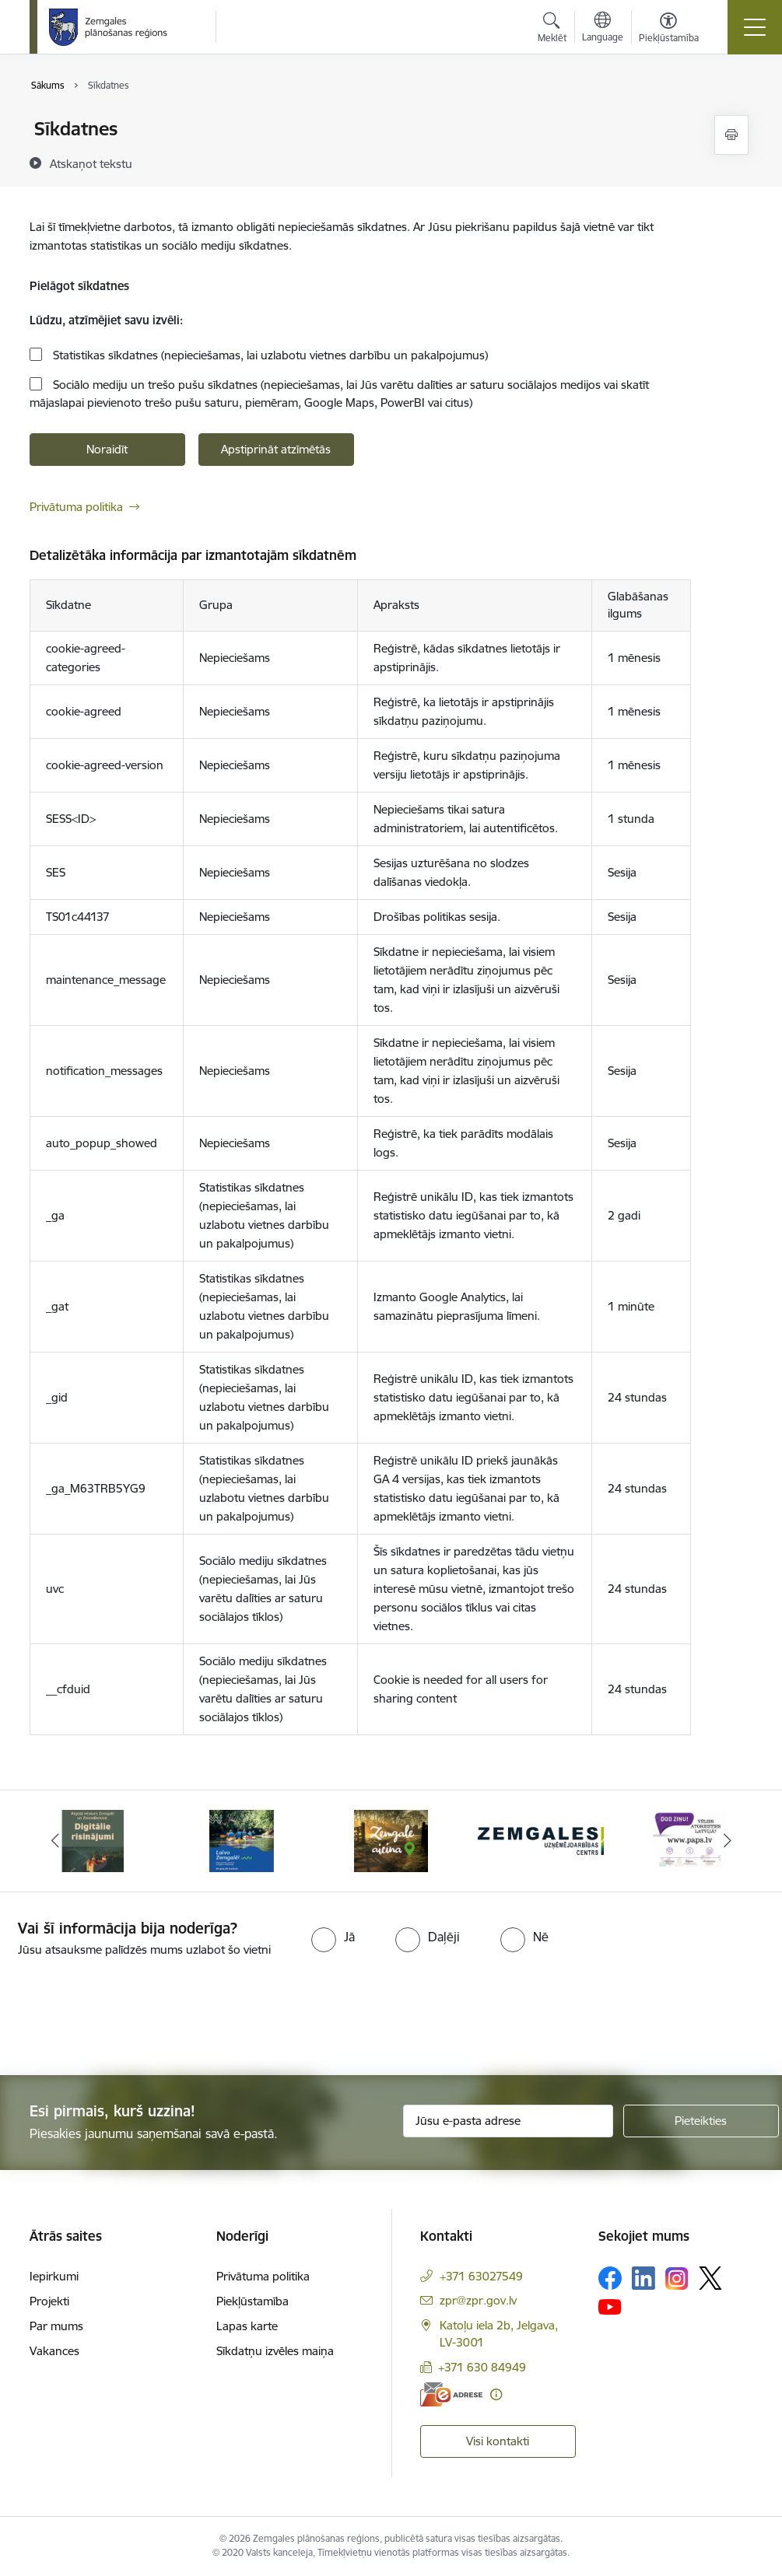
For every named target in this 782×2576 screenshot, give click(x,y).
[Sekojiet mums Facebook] (610, 2278)
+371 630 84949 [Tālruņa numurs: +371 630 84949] (482, 2367)
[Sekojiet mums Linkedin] (643, 2278)
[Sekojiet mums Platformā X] (710, 2278)
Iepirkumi (54, 2276)
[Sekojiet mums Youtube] (610, 2306)
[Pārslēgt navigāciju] (755, 27)
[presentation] (130, 2017)
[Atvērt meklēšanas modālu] (552, 29)
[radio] (333, 1936)
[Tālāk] (727, 1841)
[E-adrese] (451, 2394)
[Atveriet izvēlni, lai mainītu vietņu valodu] (602, 29)
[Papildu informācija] (496, 2394)
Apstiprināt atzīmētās (276, 449)
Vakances (54, 2350)
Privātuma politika (76, 506)
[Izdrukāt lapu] (731, 135)
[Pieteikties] (701, 2121)
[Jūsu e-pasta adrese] (508, 2121)
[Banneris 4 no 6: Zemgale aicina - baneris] (540, 1839)
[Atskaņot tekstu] (91, 163)
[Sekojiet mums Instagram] (677, 2278)
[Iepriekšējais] (55, 1841)
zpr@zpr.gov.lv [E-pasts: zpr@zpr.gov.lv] (478, 2300)
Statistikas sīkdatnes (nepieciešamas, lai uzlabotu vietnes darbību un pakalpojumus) (269, 355)
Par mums (56, 2326)
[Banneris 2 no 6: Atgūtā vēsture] (242, 1839)
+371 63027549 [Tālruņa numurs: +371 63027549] (481, 2276)
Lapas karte (247, 2326)
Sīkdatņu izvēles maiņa (275, 2350)
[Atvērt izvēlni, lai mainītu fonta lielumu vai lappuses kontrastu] (669, 29)
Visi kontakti (497, 2441)
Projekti (49, 2301)
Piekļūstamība (252, 2301)
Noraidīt (107, 449)
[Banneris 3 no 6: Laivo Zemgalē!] (391, 1839)
